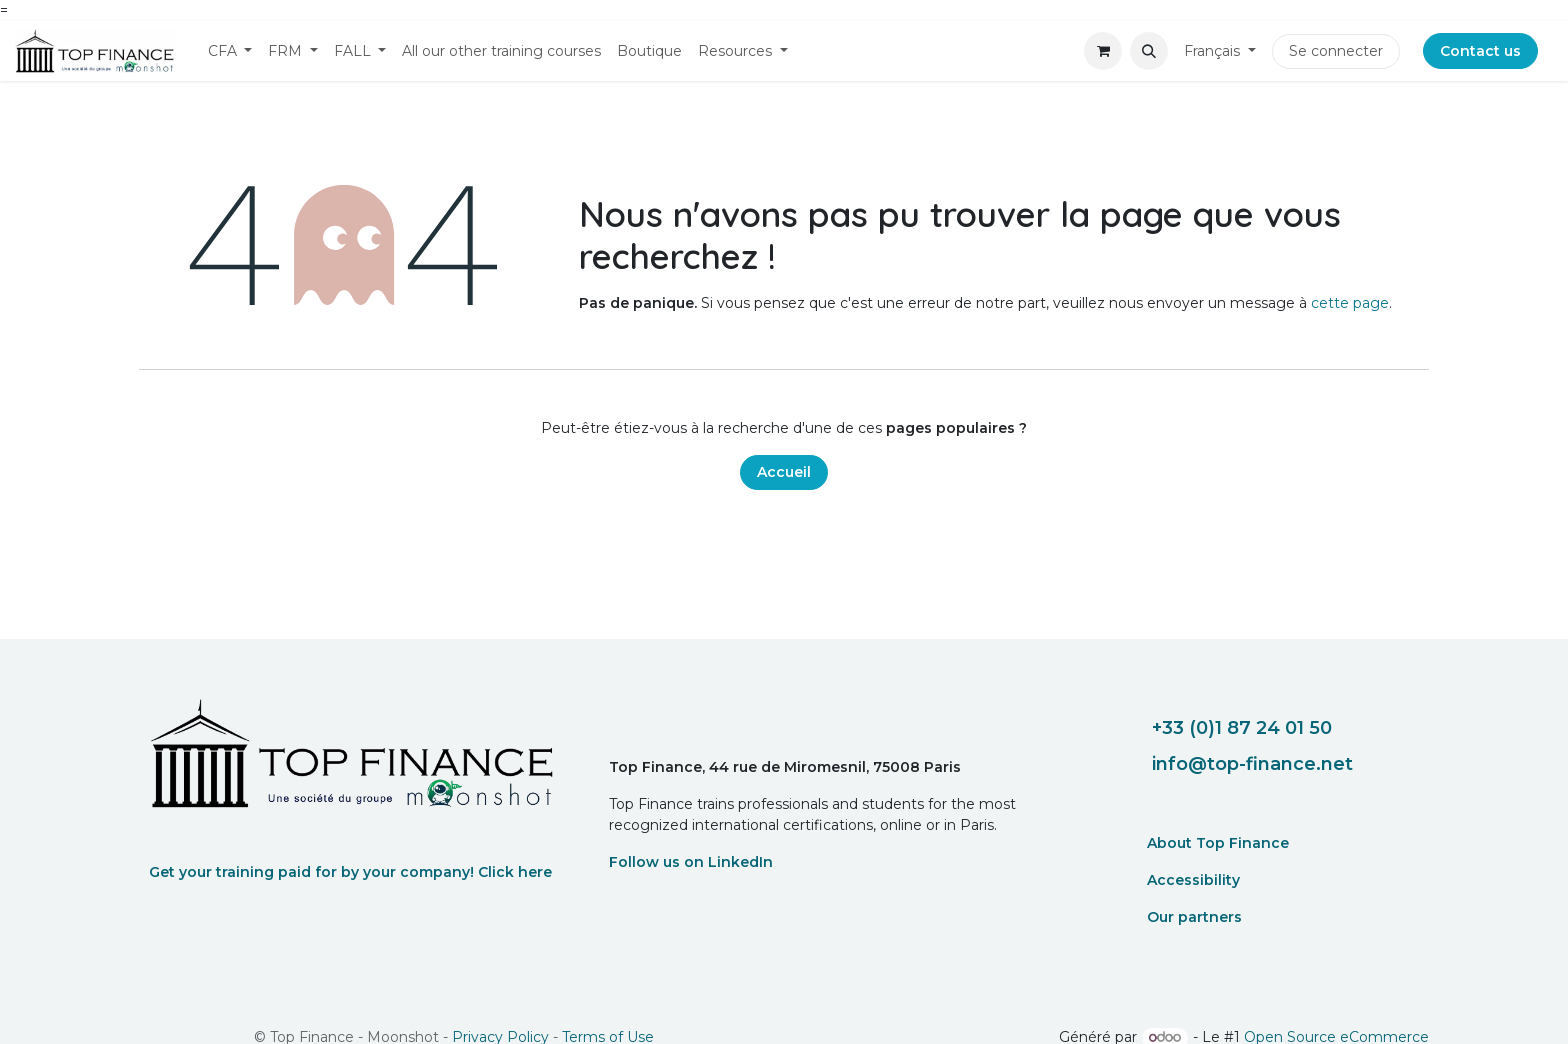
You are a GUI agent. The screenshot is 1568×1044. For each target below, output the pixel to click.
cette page (1350, 303)
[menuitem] (230, 51)
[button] (1149, 51)
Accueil (784, 472)
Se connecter (1336, 51)
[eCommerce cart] (1103, 51)
